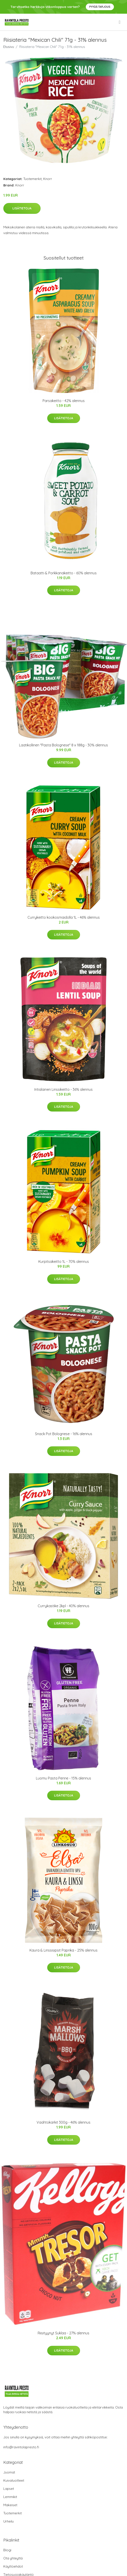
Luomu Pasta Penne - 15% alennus (63, 1778)
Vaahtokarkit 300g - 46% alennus (63, 2122)
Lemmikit (10, 2497)
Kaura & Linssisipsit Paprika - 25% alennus (63, 1950)
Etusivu (8, 47)
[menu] (120, 22)
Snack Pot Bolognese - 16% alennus (63, 1434)
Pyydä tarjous (99, 6)
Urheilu (8, 2521)
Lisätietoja (21, 208)
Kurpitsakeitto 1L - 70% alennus (63, 1261)
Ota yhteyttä (13, 2558)
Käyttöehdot (13, 2566)
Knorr (47, 179)
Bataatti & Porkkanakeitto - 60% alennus (64, 573)
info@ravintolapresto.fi (21, 2447)
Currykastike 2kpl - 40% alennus (63, 1606)
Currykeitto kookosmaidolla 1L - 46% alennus (63, 917)
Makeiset (10, 2505)
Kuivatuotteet (13, 2480)
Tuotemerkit (32, 179)
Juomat (9, 2472)
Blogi (7, 2550)
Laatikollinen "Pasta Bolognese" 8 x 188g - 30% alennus (63, 745)
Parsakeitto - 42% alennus (64, 400)
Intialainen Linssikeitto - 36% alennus (63, 1089)
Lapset (8, 2489)
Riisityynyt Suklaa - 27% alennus (63, 2333)
